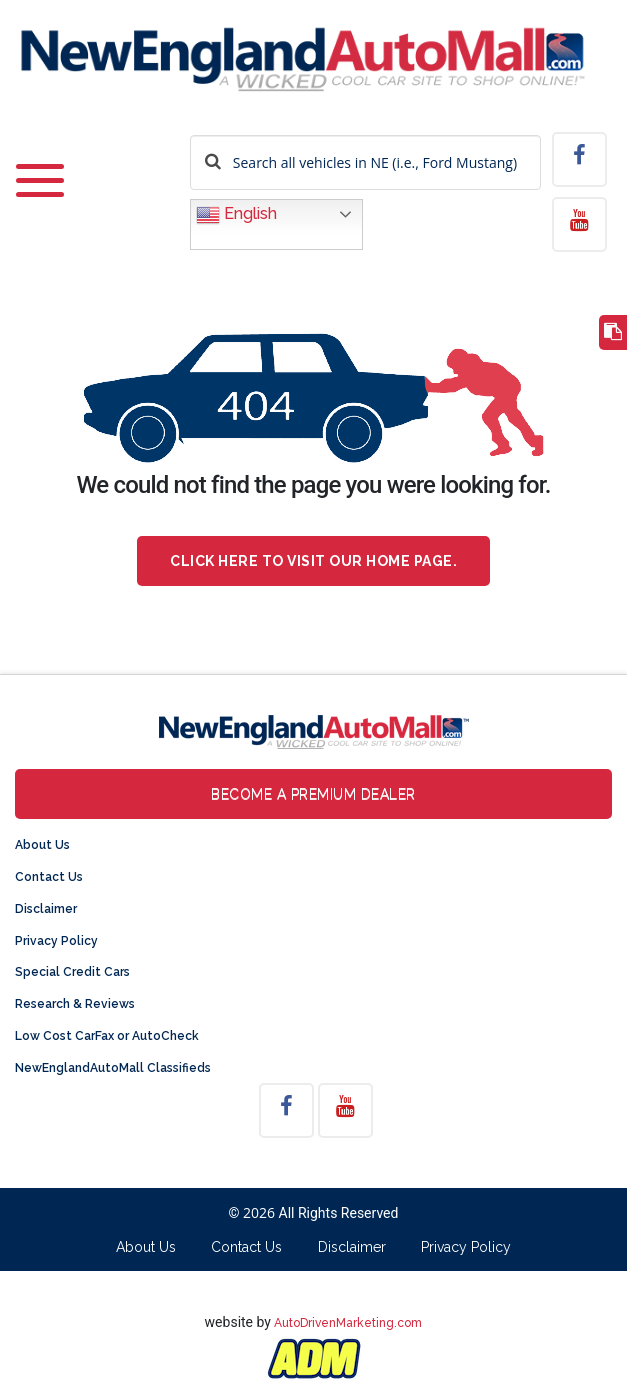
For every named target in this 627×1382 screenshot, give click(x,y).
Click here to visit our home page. (313, 561)
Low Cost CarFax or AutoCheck (107, 1036)
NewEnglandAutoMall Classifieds (113, 1068)
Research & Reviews (75, 1004)
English (236, 215)
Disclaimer (46, 909)
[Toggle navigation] (40, 182)
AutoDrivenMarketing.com (348, 1323)
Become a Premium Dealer (313, 794)
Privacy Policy (56, 941)
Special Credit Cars (72, 972)
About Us (42, 845)
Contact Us (49, 877)
